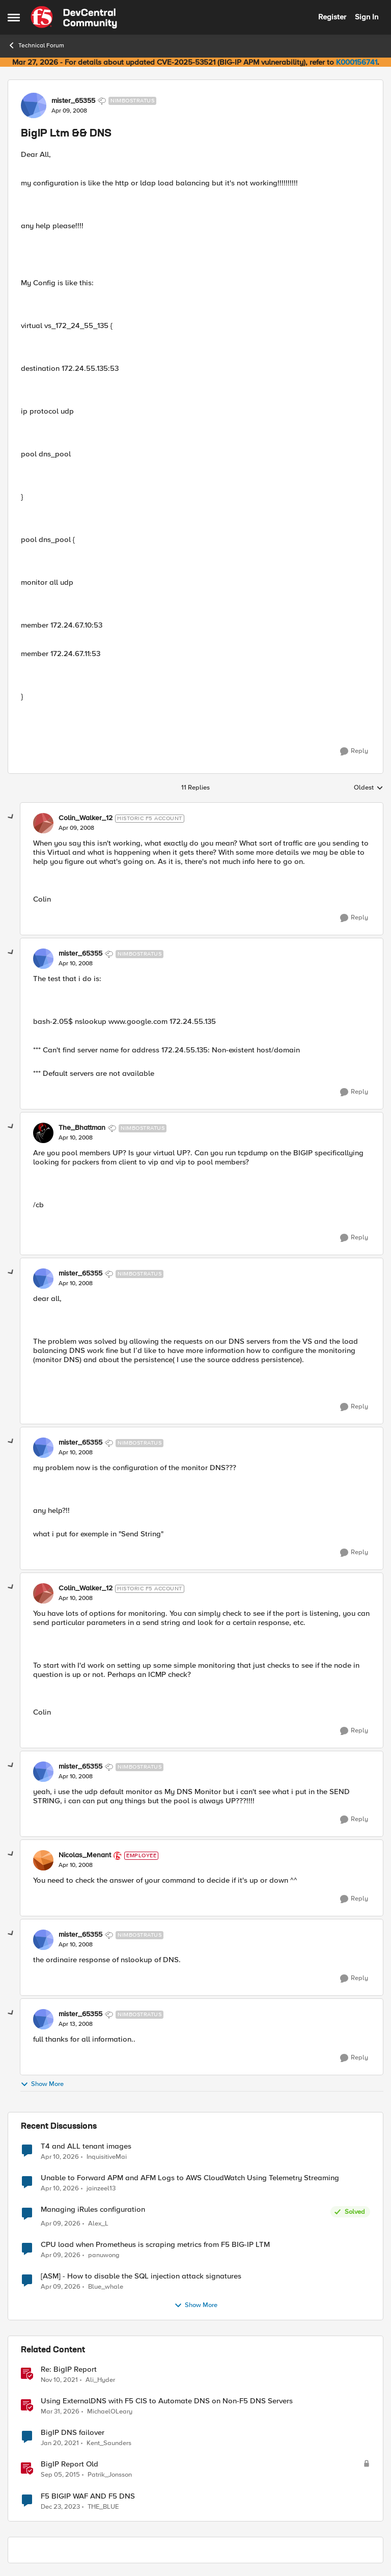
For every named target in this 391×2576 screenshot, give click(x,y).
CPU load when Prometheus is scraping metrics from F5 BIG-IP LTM (155, 2244)
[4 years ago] (59, 2380)
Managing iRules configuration (93, 2209)
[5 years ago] (60, 2443)
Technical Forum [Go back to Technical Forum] (36, 45)
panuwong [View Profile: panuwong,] (104, 2255)
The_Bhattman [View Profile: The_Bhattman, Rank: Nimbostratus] (82, 1128)
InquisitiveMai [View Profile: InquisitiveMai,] (107, 2156)
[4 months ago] (60, 2224)
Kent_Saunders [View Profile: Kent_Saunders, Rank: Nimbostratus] (109, 2443)
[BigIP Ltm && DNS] (76, 828)
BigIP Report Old (69, 2464)
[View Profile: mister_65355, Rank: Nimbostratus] (33, 105)
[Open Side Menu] (14, 17)
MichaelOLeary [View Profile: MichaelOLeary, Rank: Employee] (109, 2412)
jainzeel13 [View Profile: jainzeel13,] (101, 2188)
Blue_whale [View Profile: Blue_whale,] (105, 2287)
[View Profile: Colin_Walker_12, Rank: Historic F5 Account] (43, 823)
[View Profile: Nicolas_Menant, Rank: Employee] (43, 1860)
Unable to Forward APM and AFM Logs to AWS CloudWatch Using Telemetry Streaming (190, 2178)
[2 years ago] (60, 2507)
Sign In (366, 16)
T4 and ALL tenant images (86, 2146)
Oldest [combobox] (368, 788)
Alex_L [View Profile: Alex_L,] (98, 2224)
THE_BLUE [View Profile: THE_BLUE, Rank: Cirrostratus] (103, 2506)
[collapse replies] (11, 817)
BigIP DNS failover (72, 2432)
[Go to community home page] (73, 17)
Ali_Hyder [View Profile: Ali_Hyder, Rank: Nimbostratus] (100, 2380)
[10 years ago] (60, 2475)
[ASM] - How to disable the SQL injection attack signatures (141, 2276)
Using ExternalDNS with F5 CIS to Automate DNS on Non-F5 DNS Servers (167, 2401)
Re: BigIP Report (69, 2369)
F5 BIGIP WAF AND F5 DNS (88, 2496)
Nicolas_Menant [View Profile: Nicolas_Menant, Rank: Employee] (85, 1855)
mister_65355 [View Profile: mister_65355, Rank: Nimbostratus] (73, 101)
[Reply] (354, 751)
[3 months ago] (60, 2157)
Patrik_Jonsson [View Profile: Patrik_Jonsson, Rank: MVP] (110, 2475)
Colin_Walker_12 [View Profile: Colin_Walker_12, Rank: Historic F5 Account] (86, 818)
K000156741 (356, 62)
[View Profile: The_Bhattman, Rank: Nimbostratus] (43, 1133)
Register (332, 16)
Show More (42, 2084)
